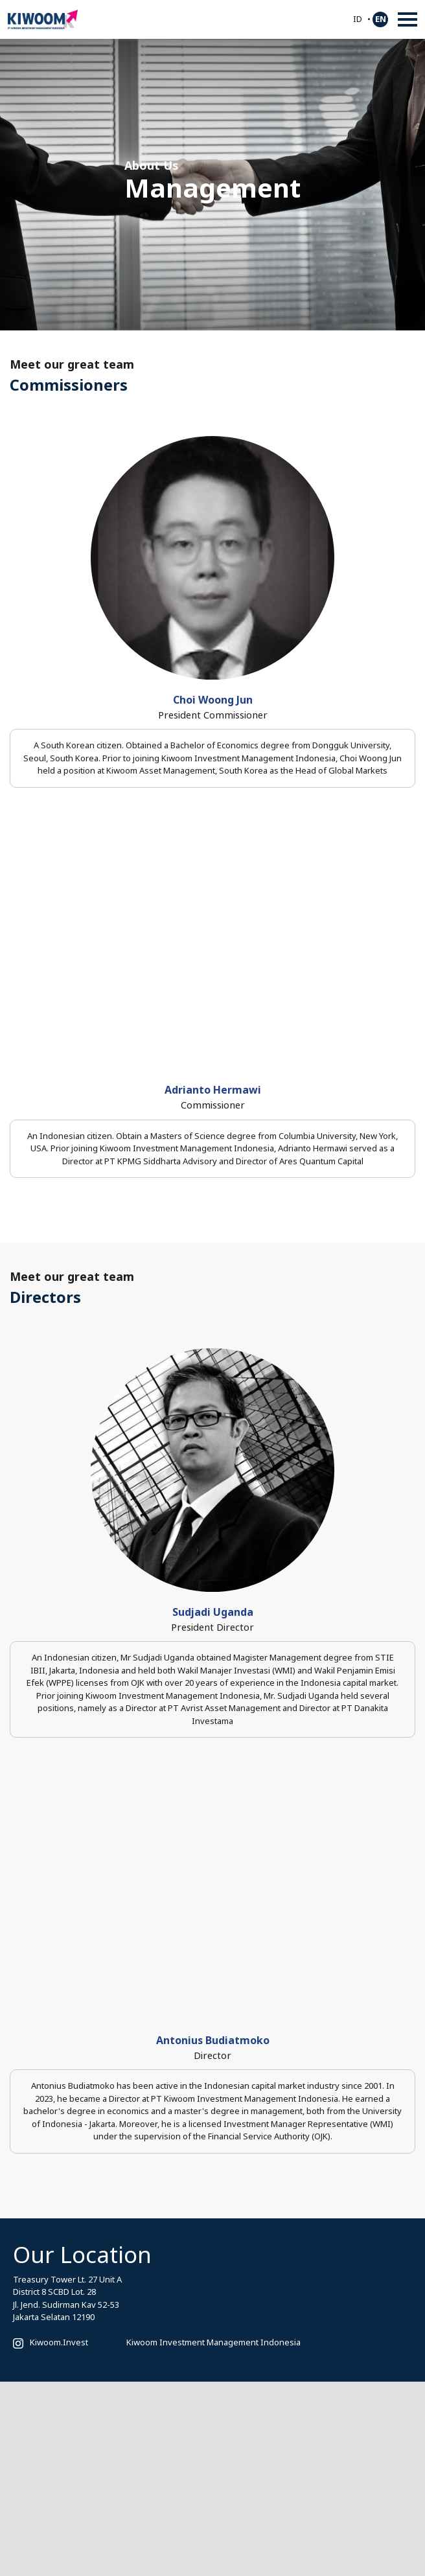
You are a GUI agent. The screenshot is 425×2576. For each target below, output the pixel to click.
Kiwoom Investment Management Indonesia (213, 2342)
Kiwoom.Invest (59, 2342)
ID (357, 19)
